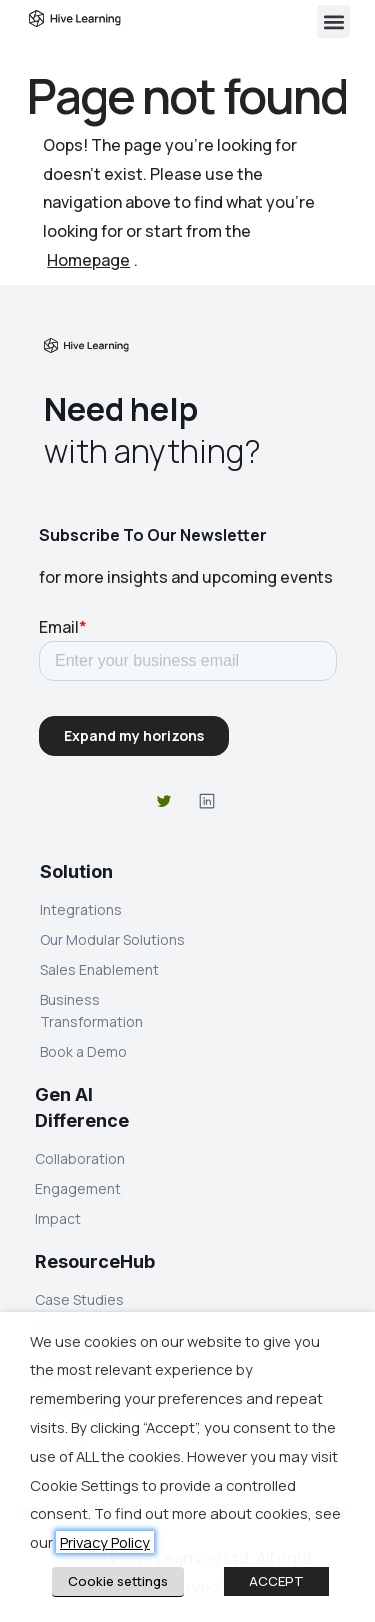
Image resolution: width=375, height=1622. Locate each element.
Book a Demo (83, 1051)
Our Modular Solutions (112, 939)
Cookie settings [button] (118, 1581)
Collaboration (80, 1158)
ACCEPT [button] (276, 1581)
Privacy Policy (105, 1542)
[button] (333, 21)
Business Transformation (91, 1010)
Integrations (81, 909)
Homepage (88, 260)
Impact (58, 1218)
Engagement (78, 1188)
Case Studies (79, 1299)
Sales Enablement (99, 969)
